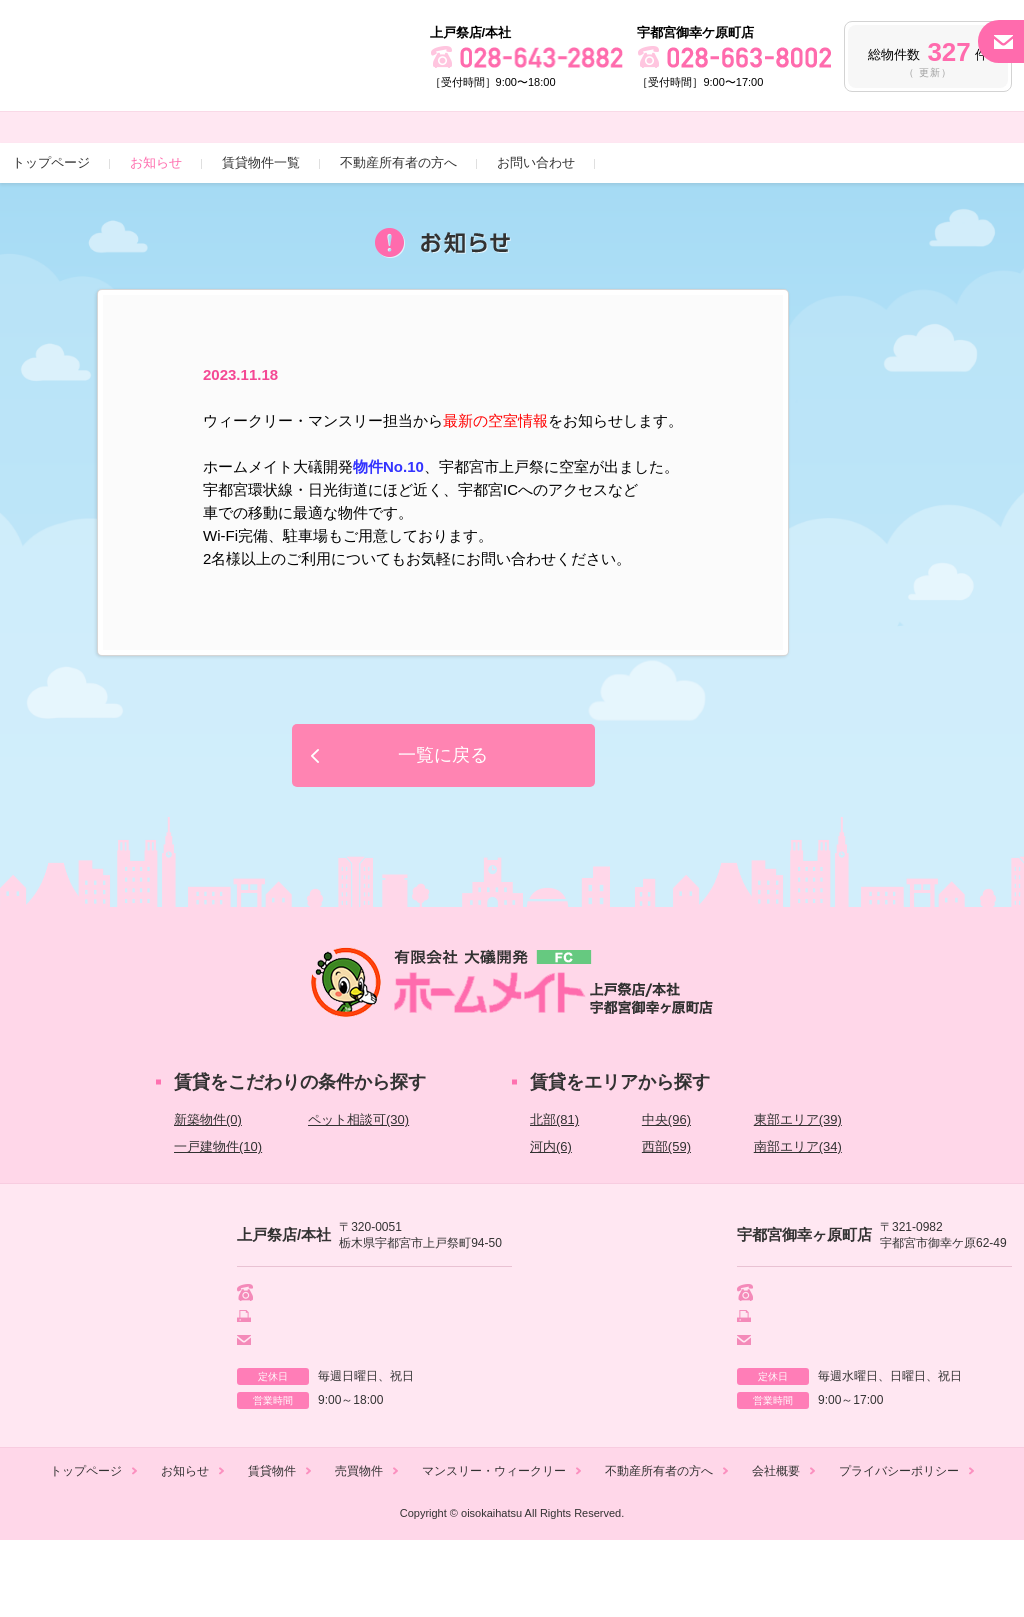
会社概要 (776, 1548)
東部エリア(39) (798, 1192)
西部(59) (666, 1219)
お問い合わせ (536, 235)
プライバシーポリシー (899, 1548)
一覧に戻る (443, 828)
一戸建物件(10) (218, 1219)
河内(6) (551, 1219)
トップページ (51, 235)
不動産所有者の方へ (398, 235)
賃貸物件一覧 (261, 235)
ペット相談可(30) (358, 1192)
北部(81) (554, 1192)
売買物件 (359, 1548)
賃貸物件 (272, 1548)
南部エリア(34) (798, 1219)
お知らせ (156, 235)
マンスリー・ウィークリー (494, 1548)
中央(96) (666, 1192)
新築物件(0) (208, 1192)
